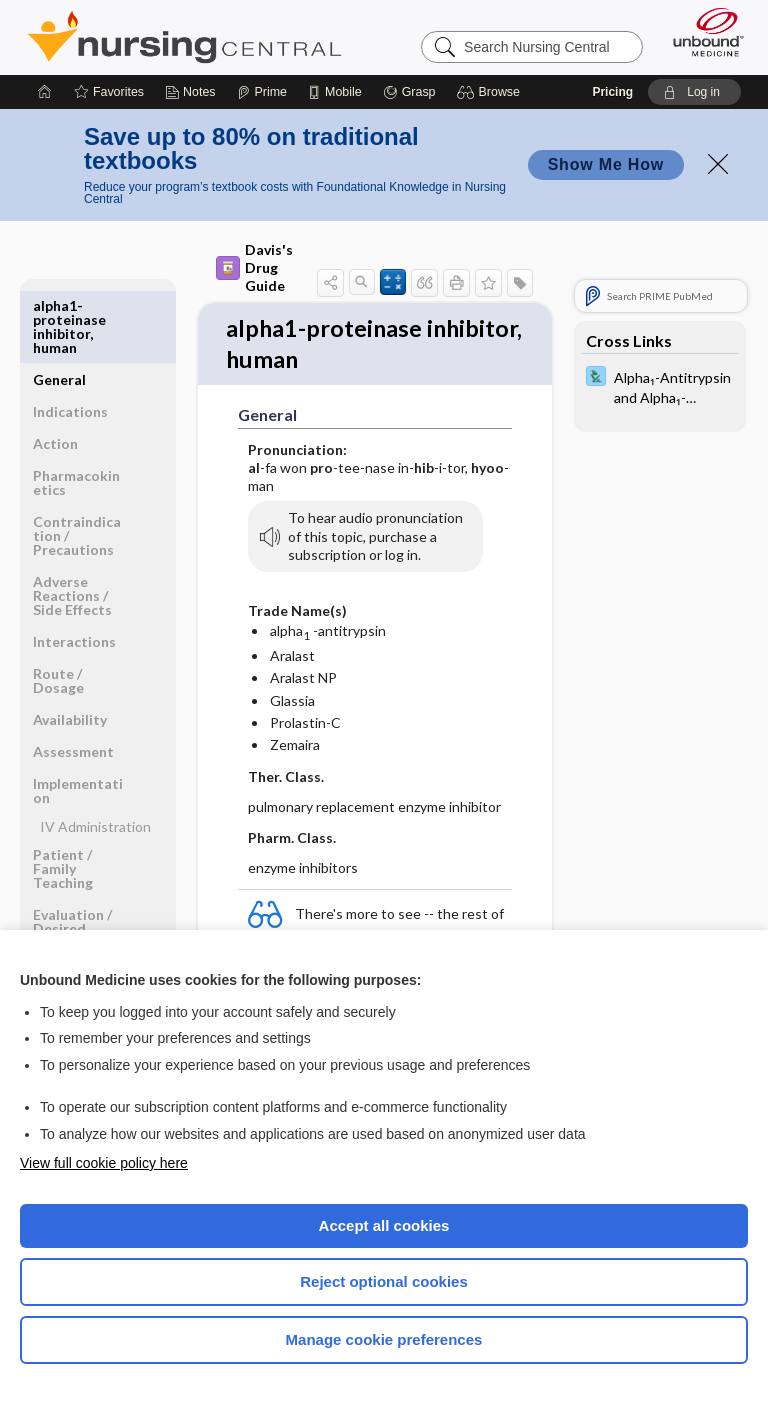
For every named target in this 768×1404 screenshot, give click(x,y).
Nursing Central (184, 37)
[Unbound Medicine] (702, 32)
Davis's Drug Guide (248, 267)
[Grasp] (409, 92)
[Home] (45, 92)
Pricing (612, 92)
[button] (491, 92)
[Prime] (262, 92)
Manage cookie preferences (384, 1339)
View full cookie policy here (104, 1163)
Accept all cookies (384, 1225)
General (59, 305)
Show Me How (606, 164)
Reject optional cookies (384, 1281)
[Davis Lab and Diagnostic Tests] (660, 386)
